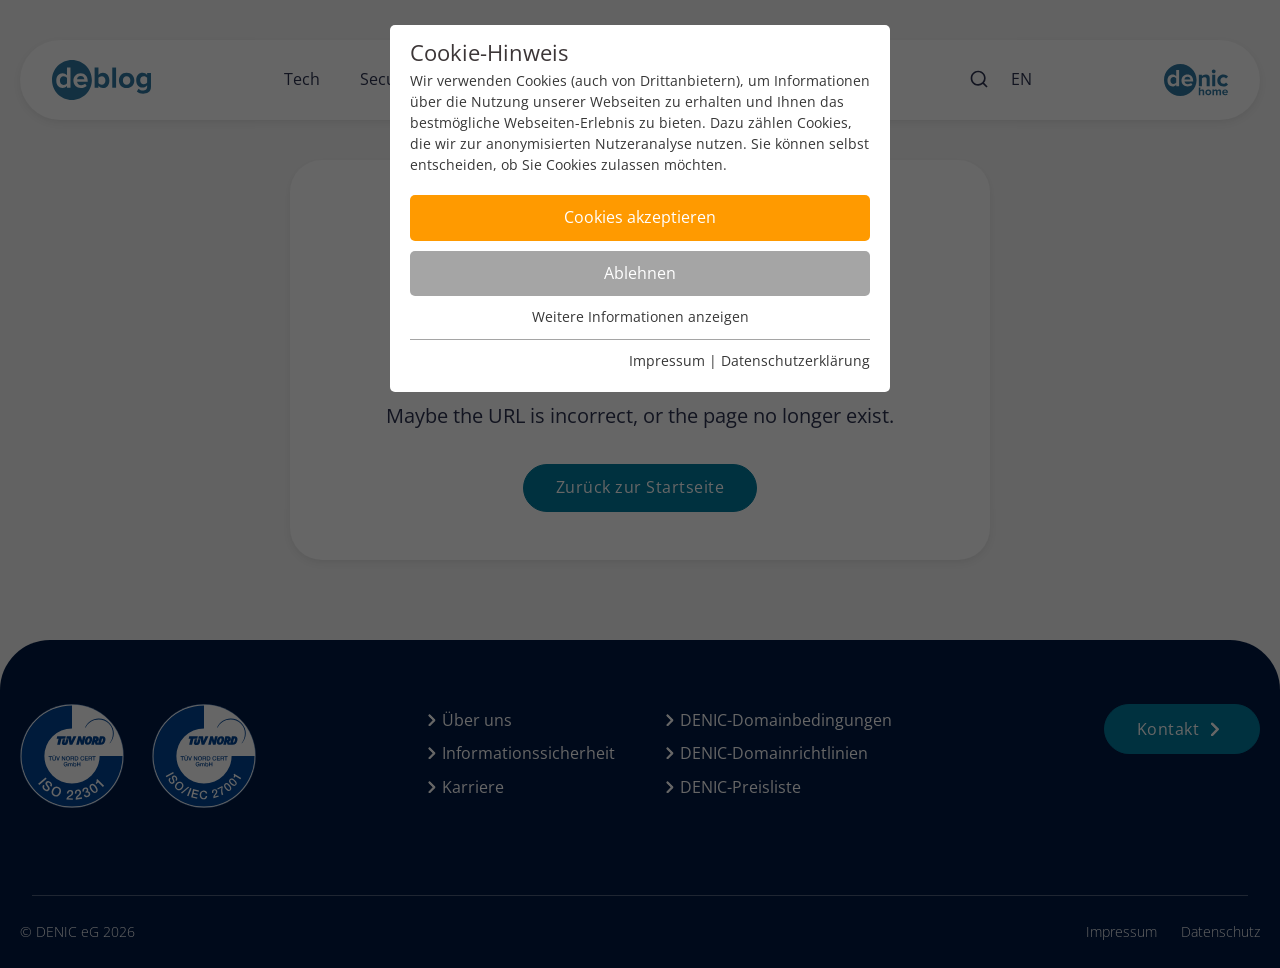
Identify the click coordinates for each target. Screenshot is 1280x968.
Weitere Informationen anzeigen (640, 316)
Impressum (667, 360)
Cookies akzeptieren (640, 217)
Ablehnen (640, 273)
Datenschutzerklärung (795, 360)
